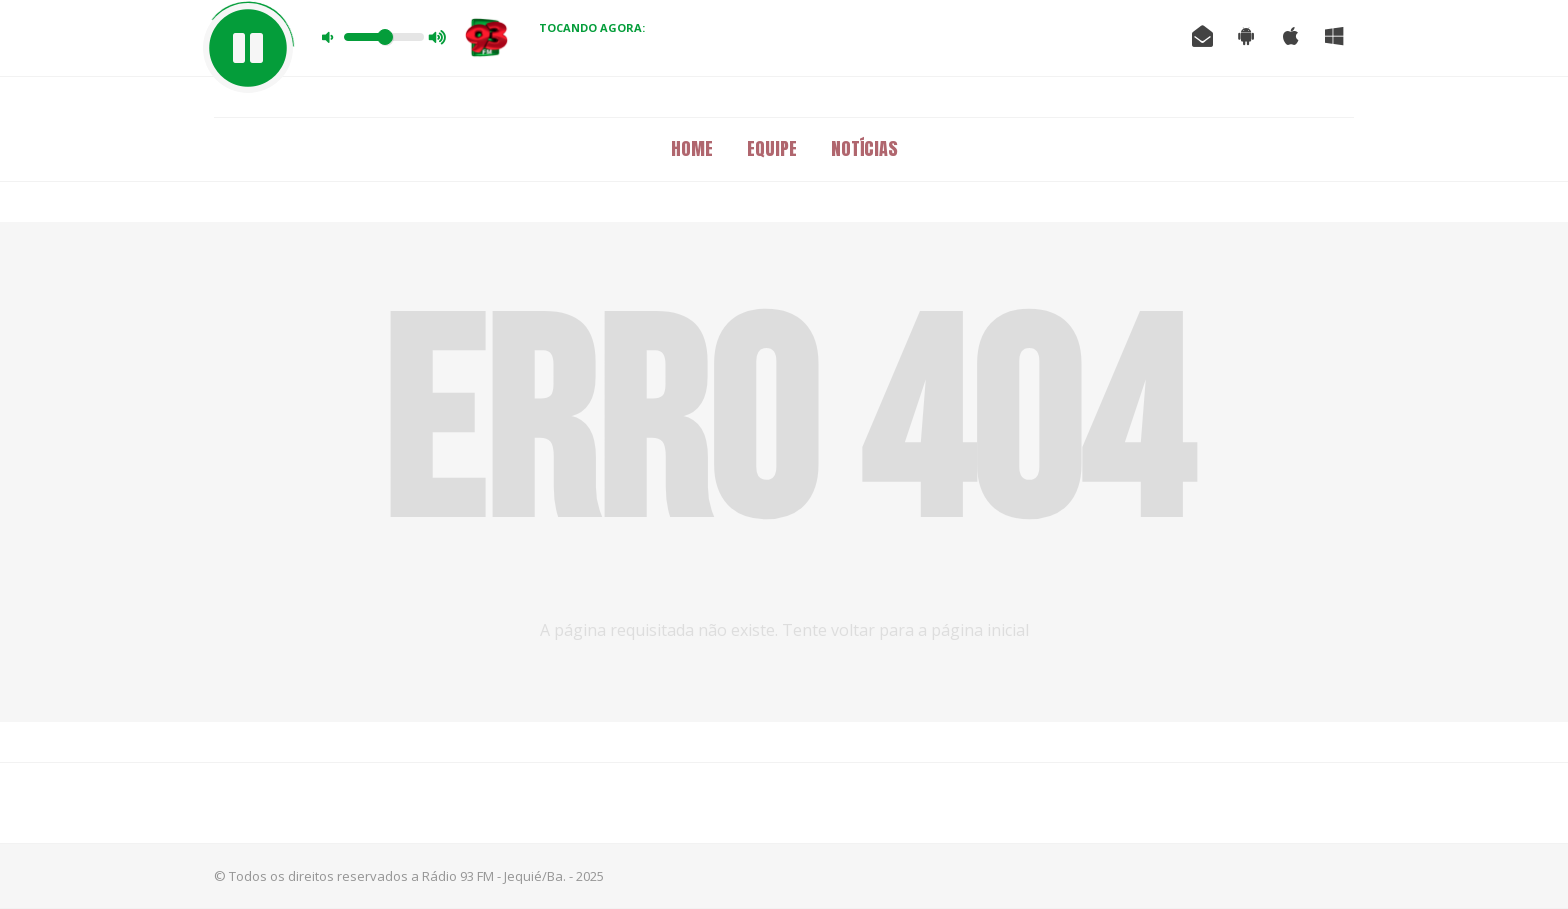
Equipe (772, 148)
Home (692, 148)
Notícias (864, 148)
